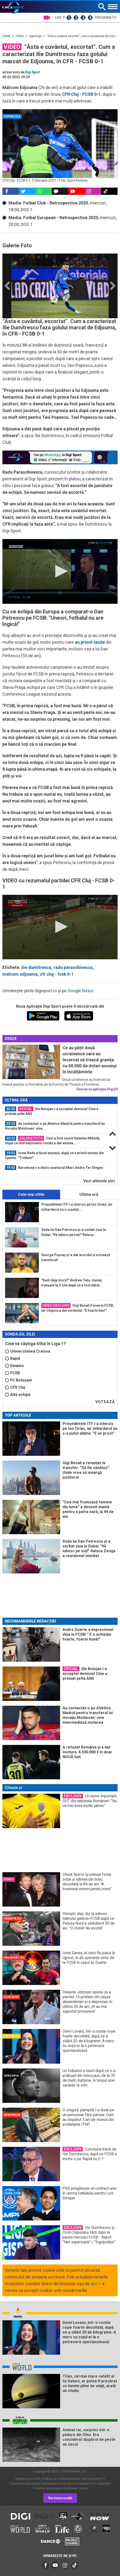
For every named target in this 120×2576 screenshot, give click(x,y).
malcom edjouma (19, 974)
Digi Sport (32, 72)
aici (94, 2283)
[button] (60, 571)
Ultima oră (88, 1194)
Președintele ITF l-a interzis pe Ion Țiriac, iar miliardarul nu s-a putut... (77, 1206)
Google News (80, 990)
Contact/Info (86, 2483)
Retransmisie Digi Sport (58, 2483)
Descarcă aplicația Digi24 (97, 1089)
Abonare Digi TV (93, 2479)
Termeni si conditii (27, 2479)
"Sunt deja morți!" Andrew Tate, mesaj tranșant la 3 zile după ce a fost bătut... (71, 1282)
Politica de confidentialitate (61, 2479)
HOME (6, 36)
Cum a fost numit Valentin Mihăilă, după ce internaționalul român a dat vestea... (52, 1140)
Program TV (105, 17)
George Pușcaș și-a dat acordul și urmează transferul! (75, 1257)
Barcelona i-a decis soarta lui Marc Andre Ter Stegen (54, 1167)
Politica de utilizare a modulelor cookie (61, 2488)
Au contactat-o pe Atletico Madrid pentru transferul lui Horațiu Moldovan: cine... (55, 1125)
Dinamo (14, 1365)
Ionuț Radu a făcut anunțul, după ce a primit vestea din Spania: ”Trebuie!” (54, 1155)
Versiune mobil (60, 2498)
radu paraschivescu (73, 967)
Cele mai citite (31, 1194)
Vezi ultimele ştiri (99, 1181)
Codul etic (104, 2483)
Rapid (12, 1358)
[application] (60, 571)
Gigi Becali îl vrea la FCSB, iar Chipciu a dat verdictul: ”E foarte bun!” (77, 1307)
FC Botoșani (18, 1380)
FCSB (12, 1373)
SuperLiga (35, 36)
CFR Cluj (15, 1387)
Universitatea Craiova (27, 1351)
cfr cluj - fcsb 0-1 (57, 974)
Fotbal (20, 36)
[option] (55, 1111)
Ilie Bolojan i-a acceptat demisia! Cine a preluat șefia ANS (51, 1111)
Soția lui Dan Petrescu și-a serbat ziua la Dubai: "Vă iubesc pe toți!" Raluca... (73, 1232)
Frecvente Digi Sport (26, 2483)
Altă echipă (17, 1394)
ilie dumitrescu (36, 967)
